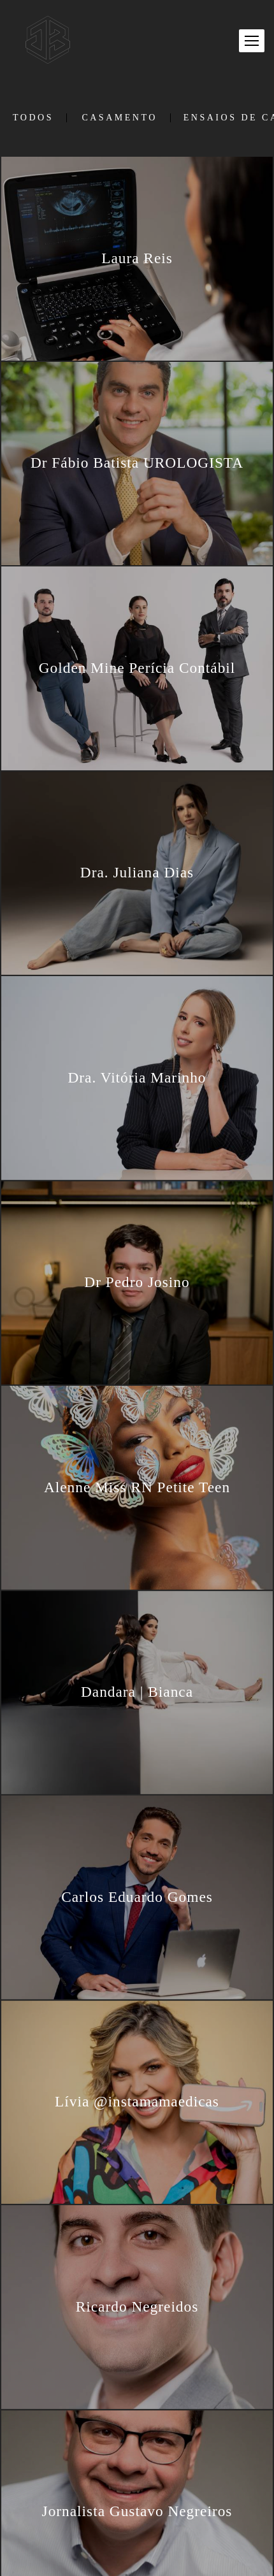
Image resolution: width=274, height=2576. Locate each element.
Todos (33, 117)
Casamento (119, 117)
